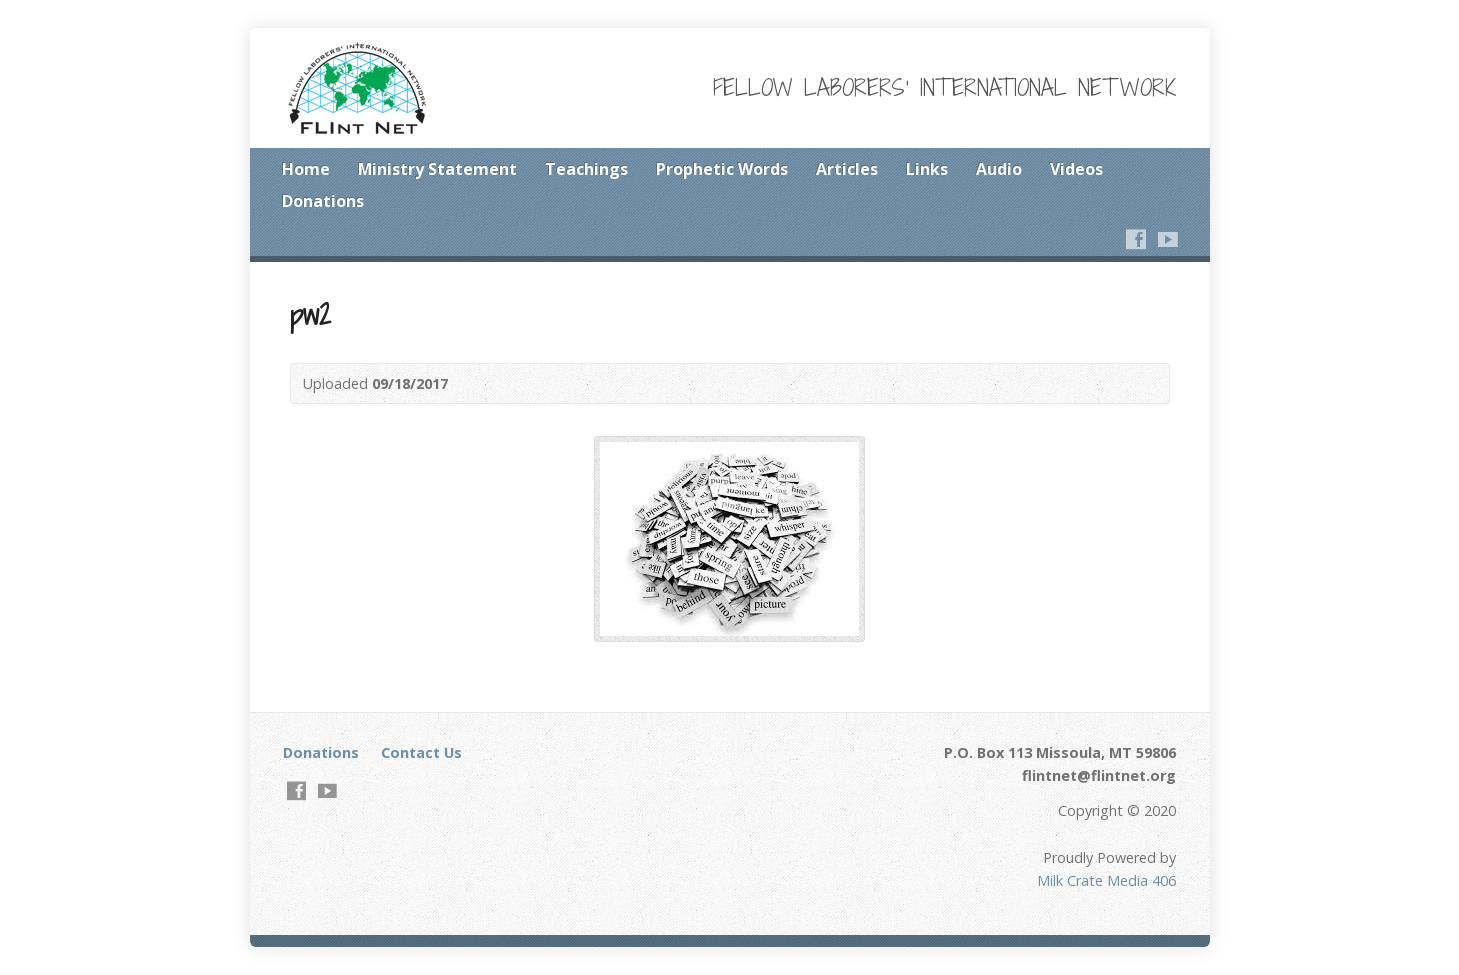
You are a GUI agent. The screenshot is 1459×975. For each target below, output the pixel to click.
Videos (1076, 169)
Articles (847, 169)
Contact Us (421, 752)
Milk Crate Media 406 (1106, 880)
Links (927, 169)
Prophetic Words (722, 169)
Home (306, 169)
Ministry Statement (437, 169)
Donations (323, 201)
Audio (999, 169)
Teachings (586, 169)
